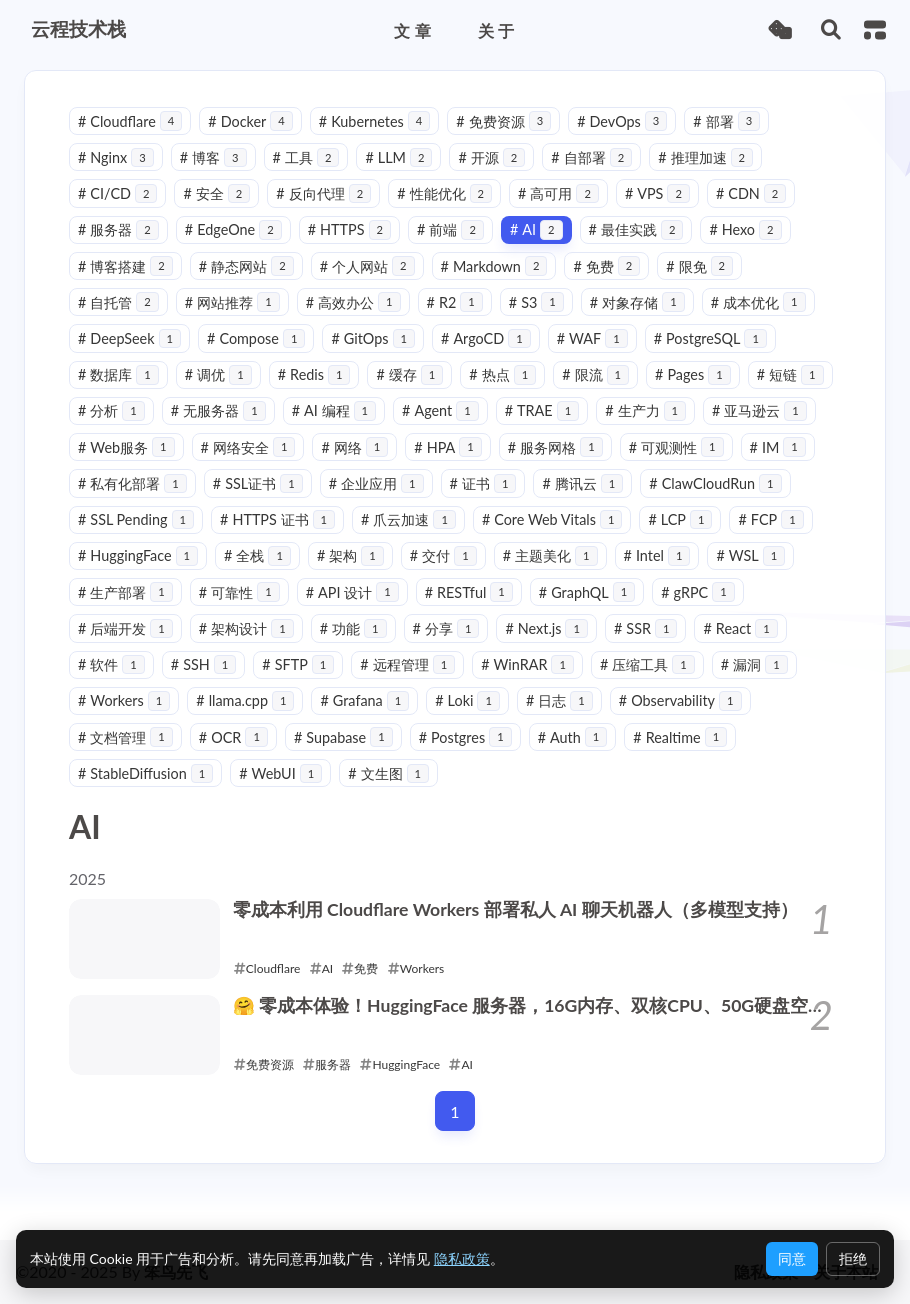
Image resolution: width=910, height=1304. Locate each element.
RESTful (469, 592)
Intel (657, 555)
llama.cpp (245, 700)
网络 (354, 447)
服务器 (118, 229)
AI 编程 (334, 410)
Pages (693, 374)
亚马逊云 (759, 410)
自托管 (118, 302)
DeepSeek (129, 338)
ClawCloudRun (715, 483)
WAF (592, 338)
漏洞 (754, 664)
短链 (790, 374)
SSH (203, 664)
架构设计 (246, 628)
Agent (440, 410)
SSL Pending (136, 519)
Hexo (745, 229)
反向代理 (323, 193)
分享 (446, 628)
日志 (559, 700)
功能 (353, 628)
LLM (398, 157)
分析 (111, 410)
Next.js (546, 628)
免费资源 (503, 121)
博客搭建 (125, 266)
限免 (699, 266)
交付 (443, 555)
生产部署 (125, 592)
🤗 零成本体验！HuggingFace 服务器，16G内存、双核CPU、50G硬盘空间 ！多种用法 (529, 1007)
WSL (750, 555)
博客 (213, 157)
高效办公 (353, 302)
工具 (306, 157)
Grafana (364, 700)
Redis (314, 374)
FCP (770, 519)
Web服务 (126, 447)
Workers (124, 700)
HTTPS (349, 229)
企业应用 (376, 483)
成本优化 (758, 302)
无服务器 (218, 410)
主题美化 (550, 555)
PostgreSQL (710, 338)
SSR (646, 628)
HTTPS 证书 (277, 519)
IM (778, 447)
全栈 (257, 555)
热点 (502, 374)
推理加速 (705, 157)
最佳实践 (636, 229)
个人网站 (367, 266)
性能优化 (444, 193)
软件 (111, 664)
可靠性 (239, 592)
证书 (483, 483)
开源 (491, 157)
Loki (467, 700)
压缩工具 (647, 664)
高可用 (558, 193)
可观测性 (676, 447)
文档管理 (125, 737)
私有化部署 (132, 483)
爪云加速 (408, 519)
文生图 (388, 773)
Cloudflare (130, 121)
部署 (726, 121)
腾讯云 (582, 483)
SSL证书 (258, 483)
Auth (573, 737)
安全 (216, 193)
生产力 (645, 410)
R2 (455, 302)
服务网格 (555, 447)
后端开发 (125, 628)
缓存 (409, 374)
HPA (448, 447)
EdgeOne (233, 229)
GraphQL (587, 592)
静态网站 (246, 266)
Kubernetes (374, 121)
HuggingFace (138, 555)
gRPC (697, 592)
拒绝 (853, 1258)
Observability (680, 700)
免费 (606, 266)
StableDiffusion (145, 773)
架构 (350, 555)
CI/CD (117, 193)
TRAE (542, 410)
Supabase (343, 737)
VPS (657, 193)
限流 (595, 374)
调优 (218, 374)
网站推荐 (232, 302)
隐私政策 (462, 1258)
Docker (250, 121)
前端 (450, 229)
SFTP (298, 664)
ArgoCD (486, 338)
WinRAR (527, 664)
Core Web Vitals (552, 519)
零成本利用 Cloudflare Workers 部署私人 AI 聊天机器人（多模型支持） (515, 909)
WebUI (280, 773)
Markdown (494, 266)
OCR (233, 737)
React (740, 628)
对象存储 (637, 302)
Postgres (465, 737)
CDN (751, 193)
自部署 (591, 157)
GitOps (373, 338)
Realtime (680, 737)
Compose (256, 338)
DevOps (622, 121)
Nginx (116, 157)
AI (536, 229)
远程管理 (407, 664)
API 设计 (352, 592)
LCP (680, 519)
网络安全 (248, 447)
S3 (536, 302)
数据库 (118, 374)
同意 (792, 1258)
